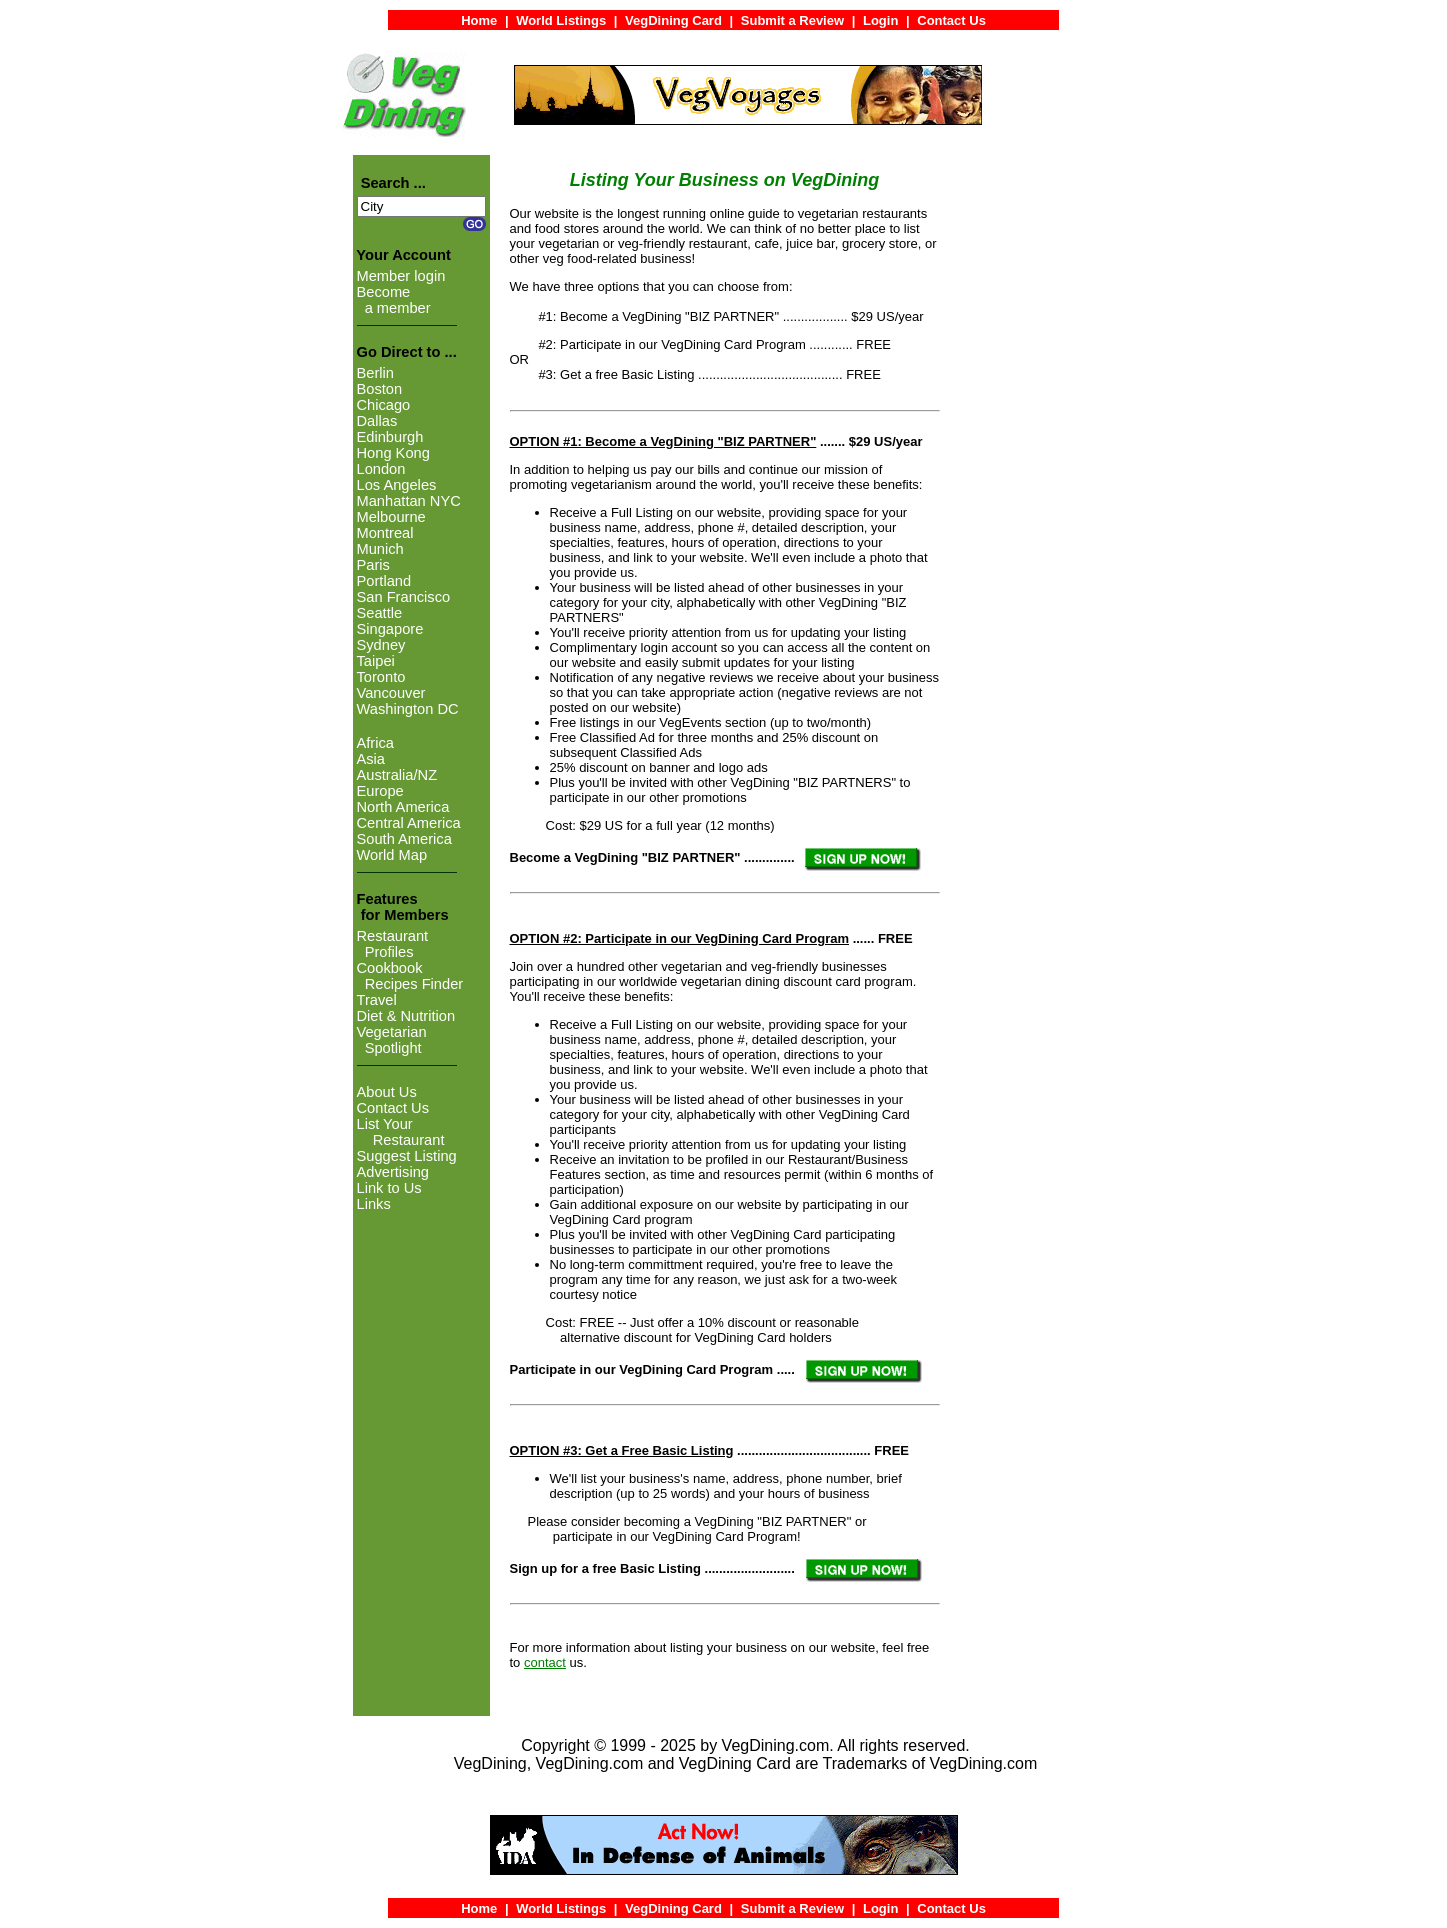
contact (545, 1662)
